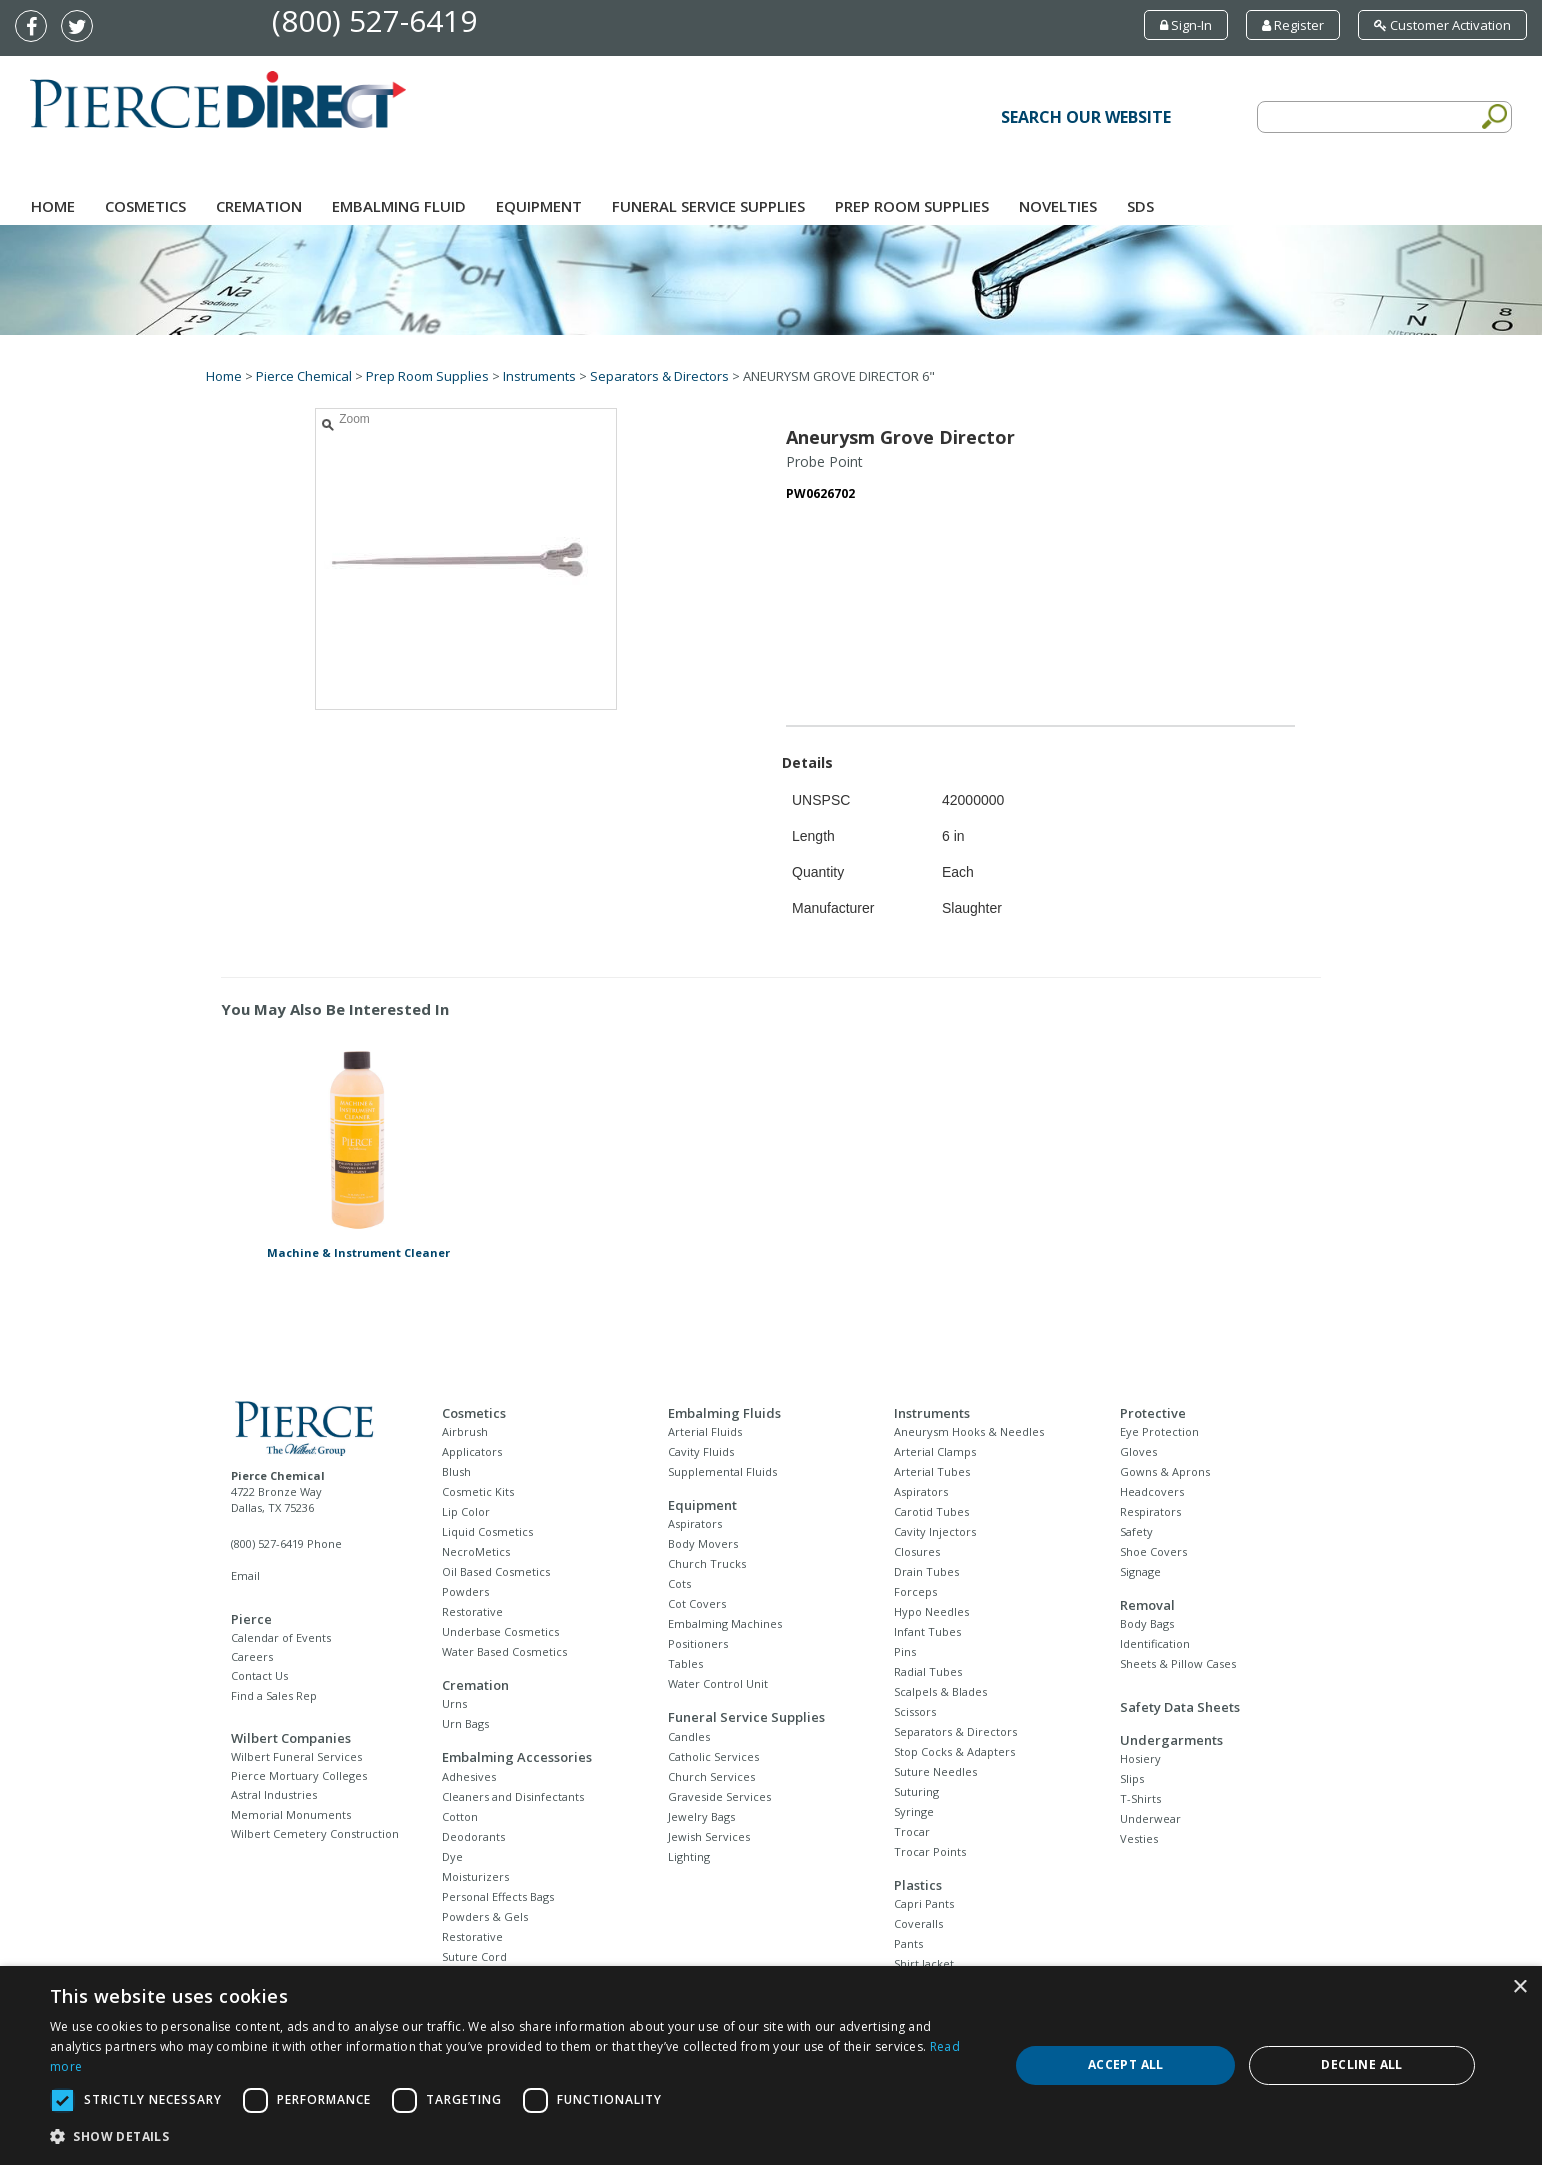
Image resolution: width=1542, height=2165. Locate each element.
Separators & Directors (659, 376)
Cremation (259, 206)
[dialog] (771, 2065)
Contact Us (259, 1675)
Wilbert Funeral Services (296, 1756)
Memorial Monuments (291, 1814)
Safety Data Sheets (1180, 1707)
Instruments (539, 376)
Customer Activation (1442, 25)
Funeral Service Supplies (708, 206)
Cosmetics (145, 206)
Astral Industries (274, 1794)
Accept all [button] (1126, 2064)
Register (1293, 25)
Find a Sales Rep (274, 1695)
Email (245, 1575)
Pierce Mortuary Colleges (299, 1775)
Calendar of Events (281, 1637)
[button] (515, 2137)
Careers (252, 1656)
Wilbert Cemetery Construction (315, 1833)
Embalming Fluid (399, 206)
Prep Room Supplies (912, 206)
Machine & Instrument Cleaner (358, 1252)
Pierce (251, 1619)
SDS (1140, 206)
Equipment (539, 206)
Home (53, 206)
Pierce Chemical (304, 376)
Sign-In (1186, 25)
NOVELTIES (1058, 206)
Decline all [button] (1361, 2064)
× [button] (1519, 1987)
